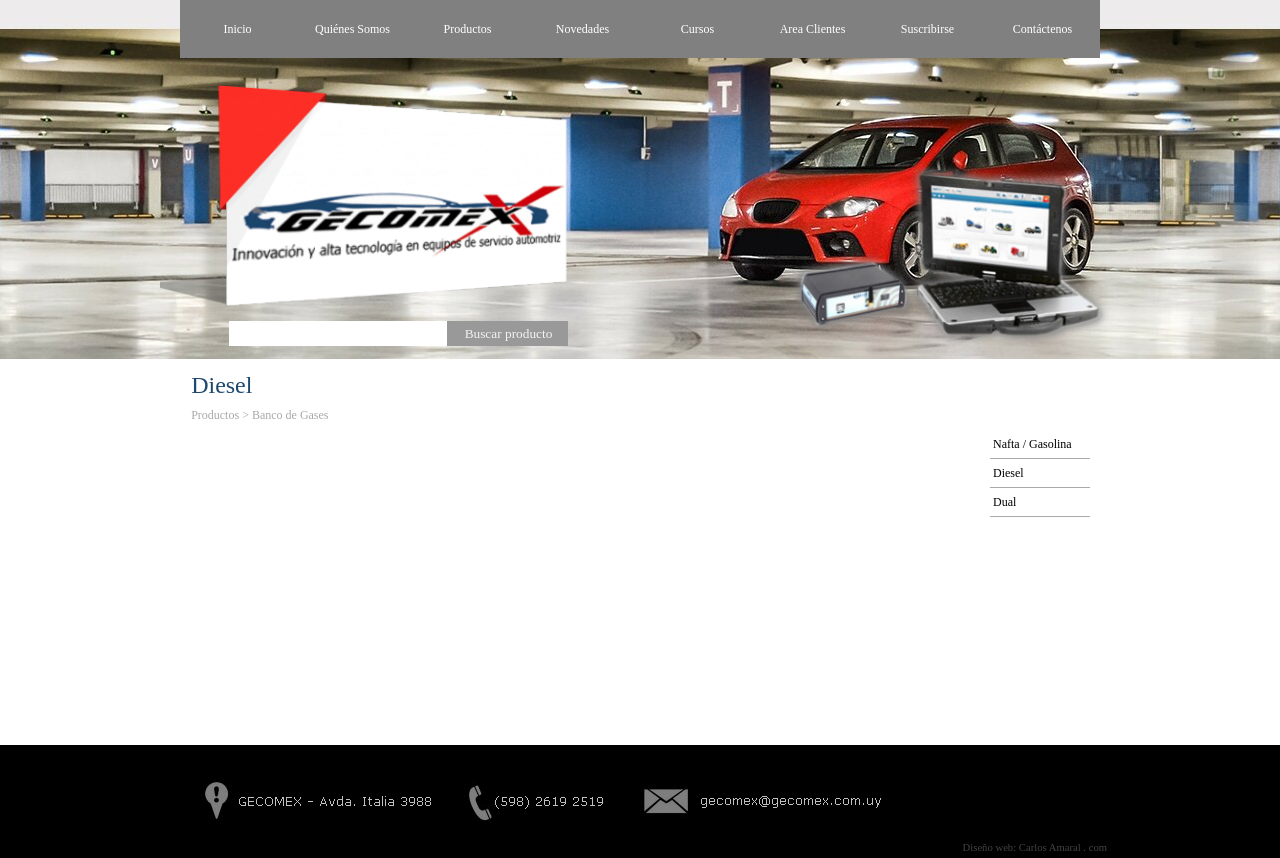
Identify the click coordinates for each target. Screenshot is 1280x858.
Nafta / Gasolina (1032, 444)
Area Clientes (813, 29)
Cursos (697, 29)
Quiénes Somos (352, 29)
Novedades (582, 29)
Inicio (238, 29)
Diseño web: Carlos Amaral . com (1035, 847)
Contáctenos (1042, 29)
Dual (1004, 502)
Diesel (1008, 473)
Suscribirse (927, 29)
